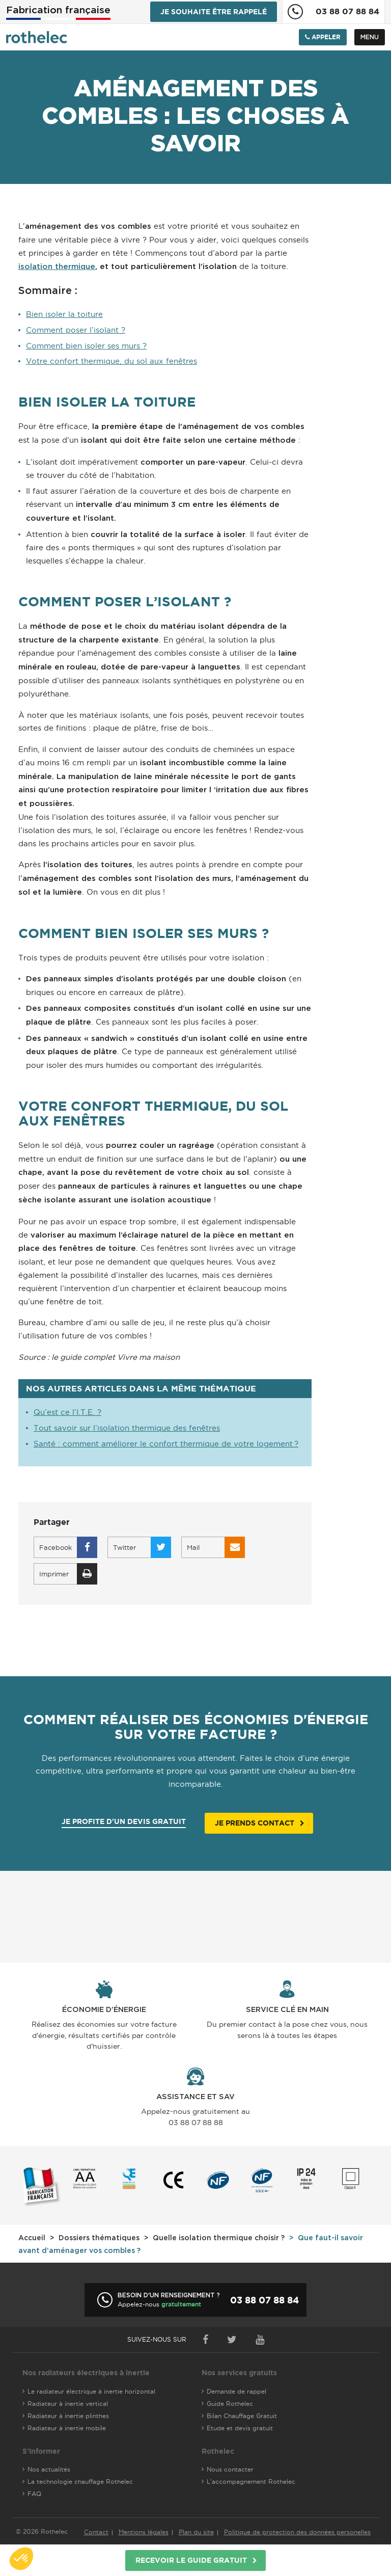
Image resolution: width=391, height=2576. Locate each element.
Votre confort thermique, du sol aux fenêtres (111, 361)
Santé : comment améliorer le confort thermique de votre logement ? (166, 1443)
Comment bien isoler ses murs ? (86, 345)
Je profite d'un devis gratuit (124, 1821)
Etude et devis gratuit (240, 2428)
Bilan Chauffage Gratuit (242, 2415)
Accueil (31, 2238)
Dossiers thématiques (99, 2238)
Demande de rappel (236, 2391)
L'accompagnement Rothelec (251, 2481)
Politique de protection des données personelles (297, 2532)
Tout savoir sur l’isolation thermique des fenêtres (127, 1428)
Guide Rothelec (230, 2403)
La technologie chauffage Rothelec (80, 2481)
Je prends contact (254, 1823)
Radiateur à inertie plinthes (68, 2415)
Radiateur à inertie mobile (66, 2428)
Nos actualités (48, 2469)
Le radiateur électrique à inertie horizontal (91, 2391)
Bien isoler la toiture (64, 314)
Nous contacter (230, 2469)
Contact (96, 2532)
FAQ (34, 2493)
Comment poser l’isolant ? (75, 330)
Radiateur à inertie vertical (67, 2403)
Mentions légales (144, 2532)
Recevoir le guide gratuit (191, 2560)
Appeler (323, 37)
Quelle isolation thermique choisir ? (219, 2238)
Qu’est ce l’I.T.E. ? (67, 1412)
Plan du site (196, 2532)
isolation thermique (56, 267)
